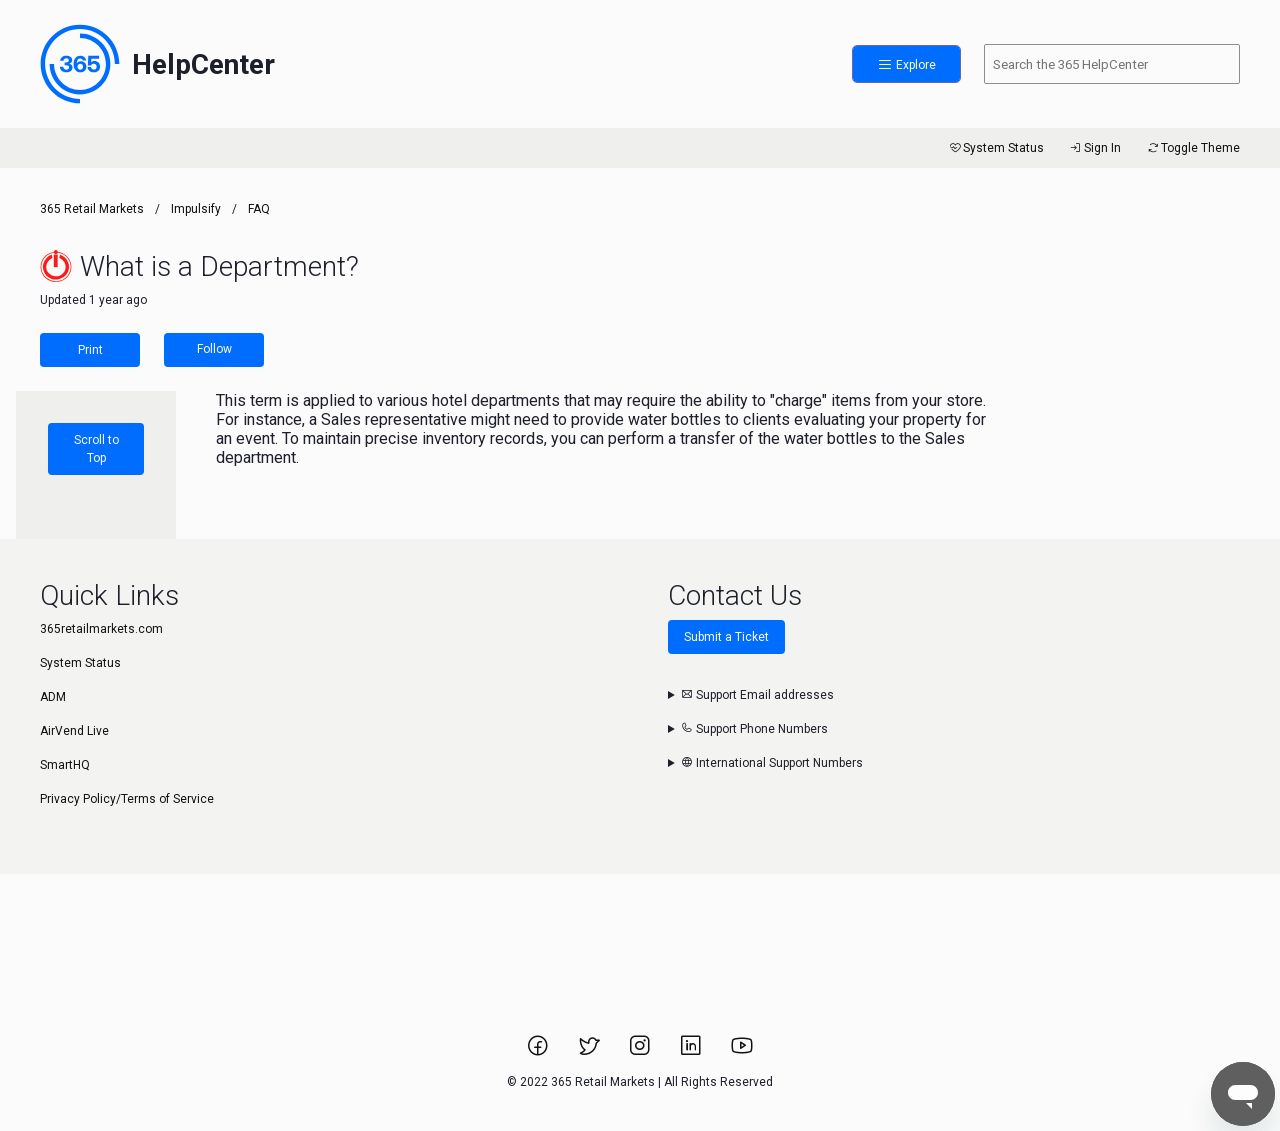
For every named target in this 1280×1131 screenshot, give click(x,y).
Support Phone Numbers (754, 729)
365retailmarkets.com (101, 629)
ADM (53, 697)
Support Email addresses (757, 695)
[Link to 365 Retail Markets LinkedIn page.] (692, 1052)
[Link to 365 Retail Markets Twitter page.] (590, 1052)
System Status (995, 148)
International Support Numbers (772, 763)
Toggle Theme (1192, 148)
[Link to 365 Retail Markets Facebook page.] (539, 1052)
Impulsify (196, 209)
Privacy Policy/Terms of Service (127, 799)
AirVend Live (74, 731)
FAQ (259, 209)
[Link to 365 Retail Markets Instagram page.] (641, 1052)
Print (90, 350)
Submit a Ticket (726, 637)
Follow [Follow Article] (214, 349)
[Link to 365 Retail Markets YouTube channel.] (742, 1052)
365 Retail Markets (92, 209)
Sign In (1094, 148)
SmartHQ (65, 765)
